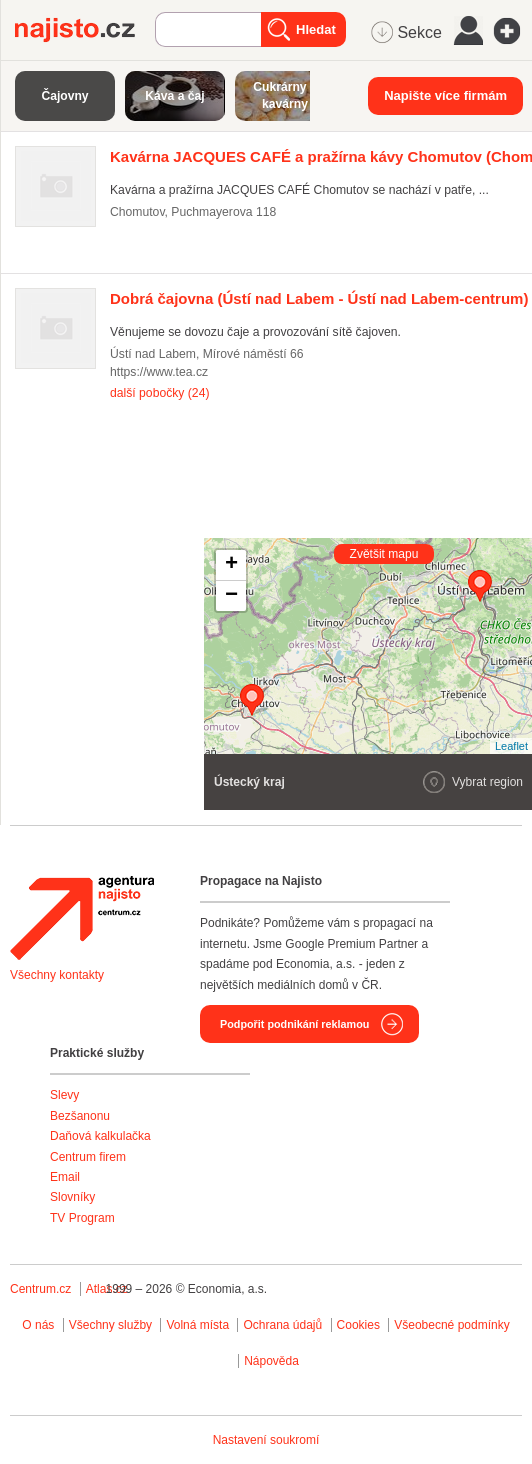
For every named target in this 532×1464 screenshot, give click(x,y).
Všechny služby (112, 1325)
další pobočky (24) (159, 393)
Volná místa (197, 1325)
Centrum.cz (40, 1289)
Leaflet (511, 746)
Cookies (358, 1325)
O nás (38, 1325)
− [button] (231, 596)
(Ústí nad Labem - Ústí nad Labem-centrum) (319, 298)
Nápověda (271, 1361)
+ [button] (231, 565)
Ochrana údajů (282, 1325)
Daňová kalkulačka (100, 1136)
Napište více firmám (445, 95)
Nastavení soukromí (266, 1440)
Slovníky (72, 1197)
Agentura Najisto (82, 918)
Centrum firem (88, 1157)
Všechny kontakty (57, 975)
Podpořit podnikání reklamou (294, 1024)
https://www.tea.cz (159, 372)
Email (65, 1177)
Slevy (64, 1095)
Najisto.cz (85, 30)
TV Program (82, 1218)
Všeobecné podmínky (451, 1325)
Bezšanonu (80, 1116)
